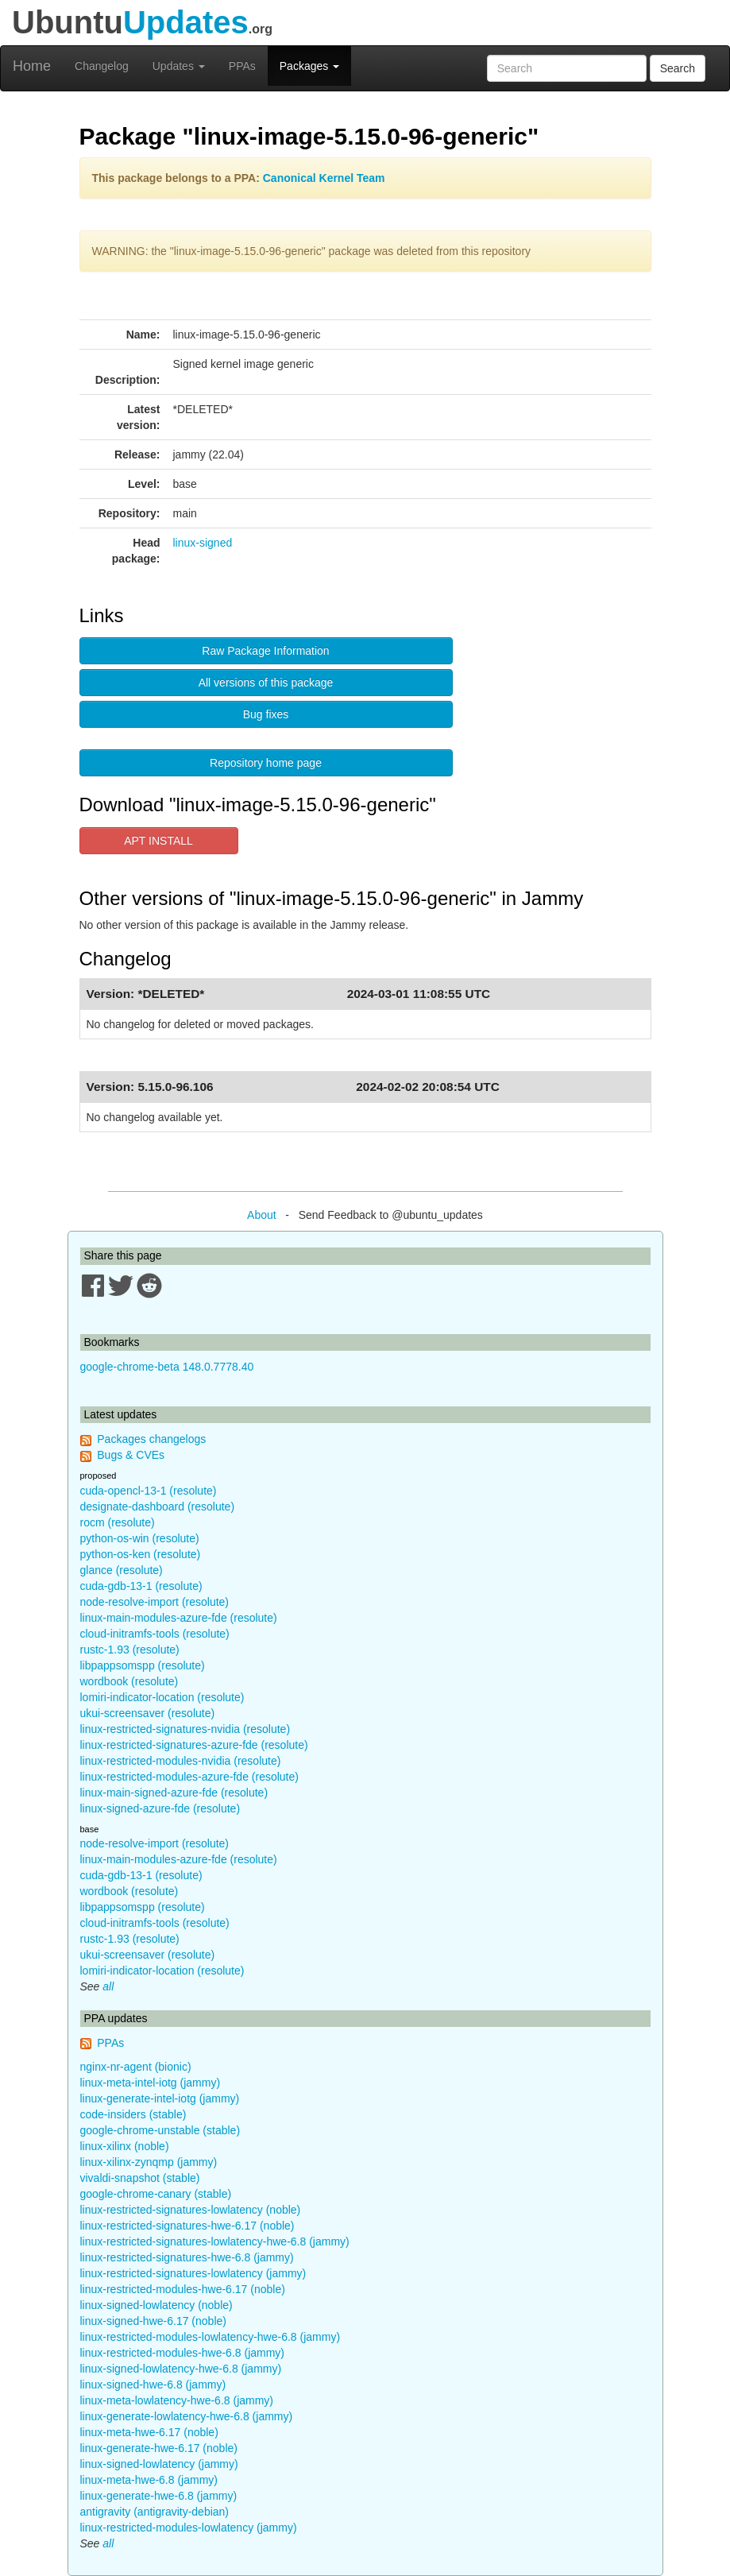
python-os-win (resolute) (139, 1538)
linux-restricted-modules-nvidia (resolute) (180, 1760)
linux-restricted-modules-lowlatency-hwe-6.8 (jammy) (210, 2336)
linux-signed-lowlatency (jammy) (159, 2464)
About (261, 1215)
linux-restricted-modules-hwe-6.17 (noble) (182, 2289)
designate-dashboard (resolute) (157, 1506)
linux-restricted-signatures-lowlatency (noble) (190, 2209)
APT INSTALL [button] (158, 840)
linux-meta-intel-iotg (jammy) (150, 2082)
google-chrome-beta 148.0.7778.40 (167, 1366)
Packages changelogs (151, 1439)
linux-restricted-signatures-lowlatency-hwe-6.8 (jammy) (215, 2241)
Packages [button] (309, 66)
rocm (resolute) (117, 1522)
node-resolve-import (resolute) (155, 1601)
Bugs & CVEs (130, 1455)
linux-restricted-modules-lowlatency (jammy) (188, 2527)
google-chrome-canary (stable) (156, 2193)
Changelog (102, 66)
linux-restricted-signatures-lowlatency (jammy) (193, 2273)
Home (32, 66)
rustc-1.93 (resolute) (130, 1649)
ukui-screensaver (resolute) (147, 1713)
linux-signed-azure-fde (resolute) (160, 1808)
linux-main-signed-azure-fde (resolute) (174, 1792)
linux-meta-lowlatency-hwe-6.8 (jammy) (177, 2400)
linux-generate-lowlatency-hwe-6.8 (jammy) (186, 2416)
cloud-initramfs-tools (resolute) (155, 1633)
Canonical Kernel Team (324, 178)
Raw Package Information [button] (265, 650)
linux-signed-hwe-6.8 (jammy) (153, 2384)
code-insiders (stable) (133, 2114)
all (108, 1986)
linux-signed (203, 542)
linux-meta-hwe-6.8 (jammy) (149, 2480)
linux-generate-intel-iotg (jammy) (160, 2098)
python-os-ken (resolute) (140, 1554)
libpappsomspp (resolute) (142, 1665)
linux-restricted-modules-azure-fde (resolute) (189, 1776)
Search (677, 68)
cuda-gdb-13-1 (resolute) (141, 1586)
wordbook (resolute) (129, 1681)
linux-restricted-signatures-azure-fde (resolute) (194, 1745)
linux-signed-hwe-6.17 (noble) (153, 2321)
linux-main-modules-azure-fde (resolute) (178, 1617)
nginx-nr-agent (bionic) (135, 2066)
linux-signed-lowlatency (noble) (156, 2305)
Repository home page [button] (266, 762)
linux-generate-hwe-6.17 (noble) (159, 2448)
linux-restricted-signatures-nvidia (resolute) (185, 1729)
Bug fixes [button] (266, 714)
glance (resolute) (121, 1570)
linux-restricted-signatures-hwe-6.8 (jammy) (187, 2257)
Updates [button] (179, 66)
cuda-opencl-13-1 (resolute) (148, 1490)
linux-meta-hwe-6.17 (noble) (149, 2432)
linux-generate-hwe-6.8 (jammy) (159, 2495)
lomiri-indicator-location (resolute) (162, 1697)
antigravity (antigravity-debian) (155, 2511)
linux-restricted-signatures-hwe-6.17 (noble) (187, 2225)
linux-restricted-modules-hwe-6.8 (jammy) (182, 2352)
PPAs (242, 66)
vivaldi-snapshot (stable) (140, 2178)
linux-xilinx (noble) (124, 2146)
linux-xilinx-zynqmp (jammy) (149, 2162)
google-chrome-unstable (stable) (160, 2130)
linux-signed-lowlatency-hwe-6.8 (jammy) (181, 2368)
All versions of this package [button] (266, 682)
